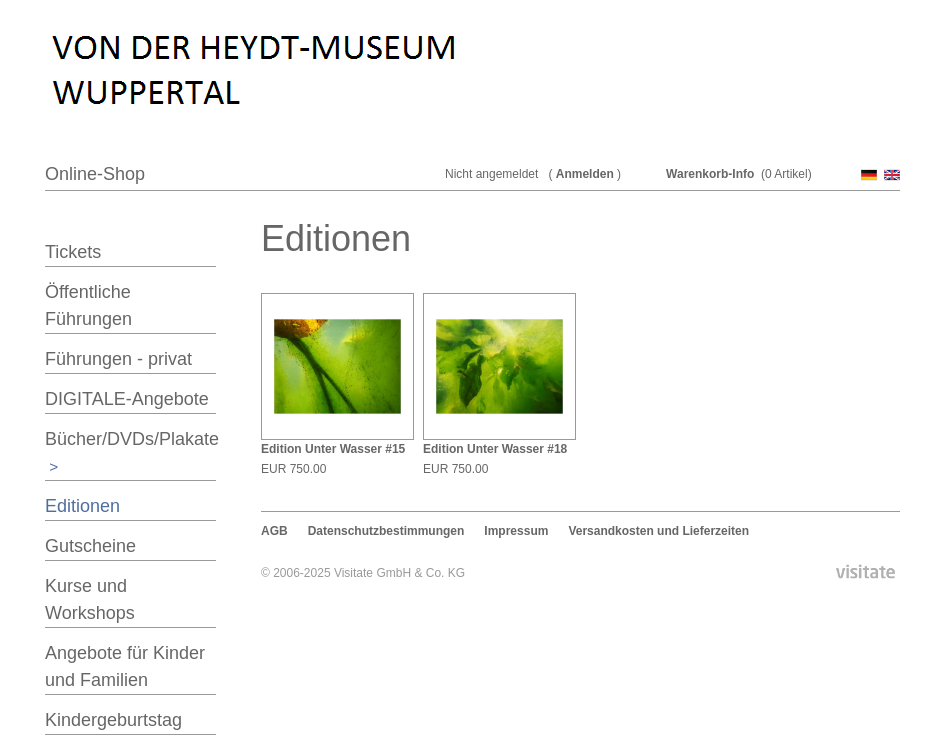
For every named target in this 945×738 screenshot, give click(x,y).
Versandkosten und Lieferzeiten (658, 531)
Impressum (516, 531)
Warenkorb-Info (710, 174)
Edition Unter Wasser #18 (495, 449)
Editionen (82, 506)
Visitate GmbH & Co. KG (399, 573)
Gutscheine (90, 546)
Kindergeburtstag (113, 720)
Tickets (73, 252)
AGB (274, 531)
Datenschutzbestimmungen (386, 531)
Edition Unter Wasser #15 (333, 449)
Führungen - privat (118, 359)
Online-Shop (95, 174)
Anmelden (585, 174)
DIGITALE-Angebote (127, 399)
